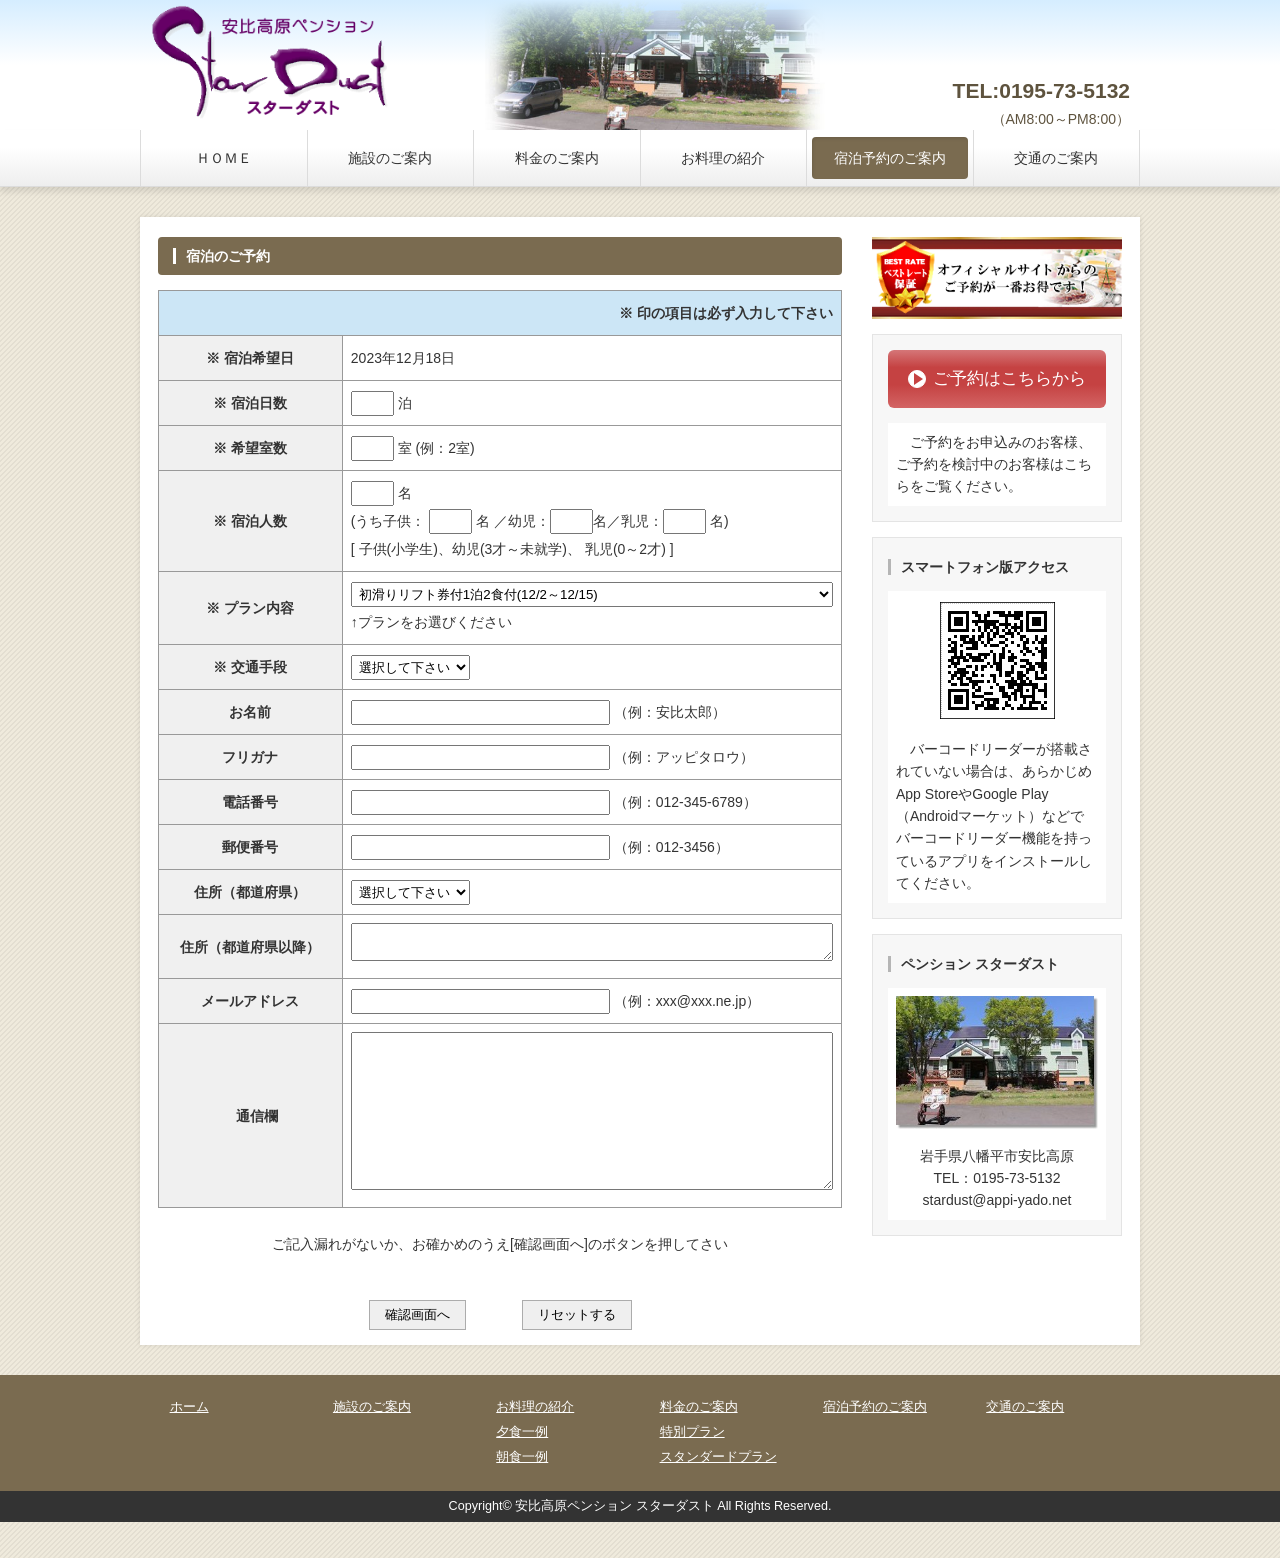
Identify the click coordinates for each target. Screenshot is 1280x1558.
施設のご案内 (390, 158)
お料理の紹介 (723, 158)
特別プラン (692, 1468)
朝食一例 (522, 1493)
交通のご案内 (1056, 158)
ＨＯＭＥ (224, 158)
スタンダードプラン (718, 1493)
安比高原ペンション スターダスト (614, 1542)
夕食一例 (522, 1468)
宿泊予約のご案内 (890, 158)
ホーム (189, 1443)
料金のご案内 (557, 158)
